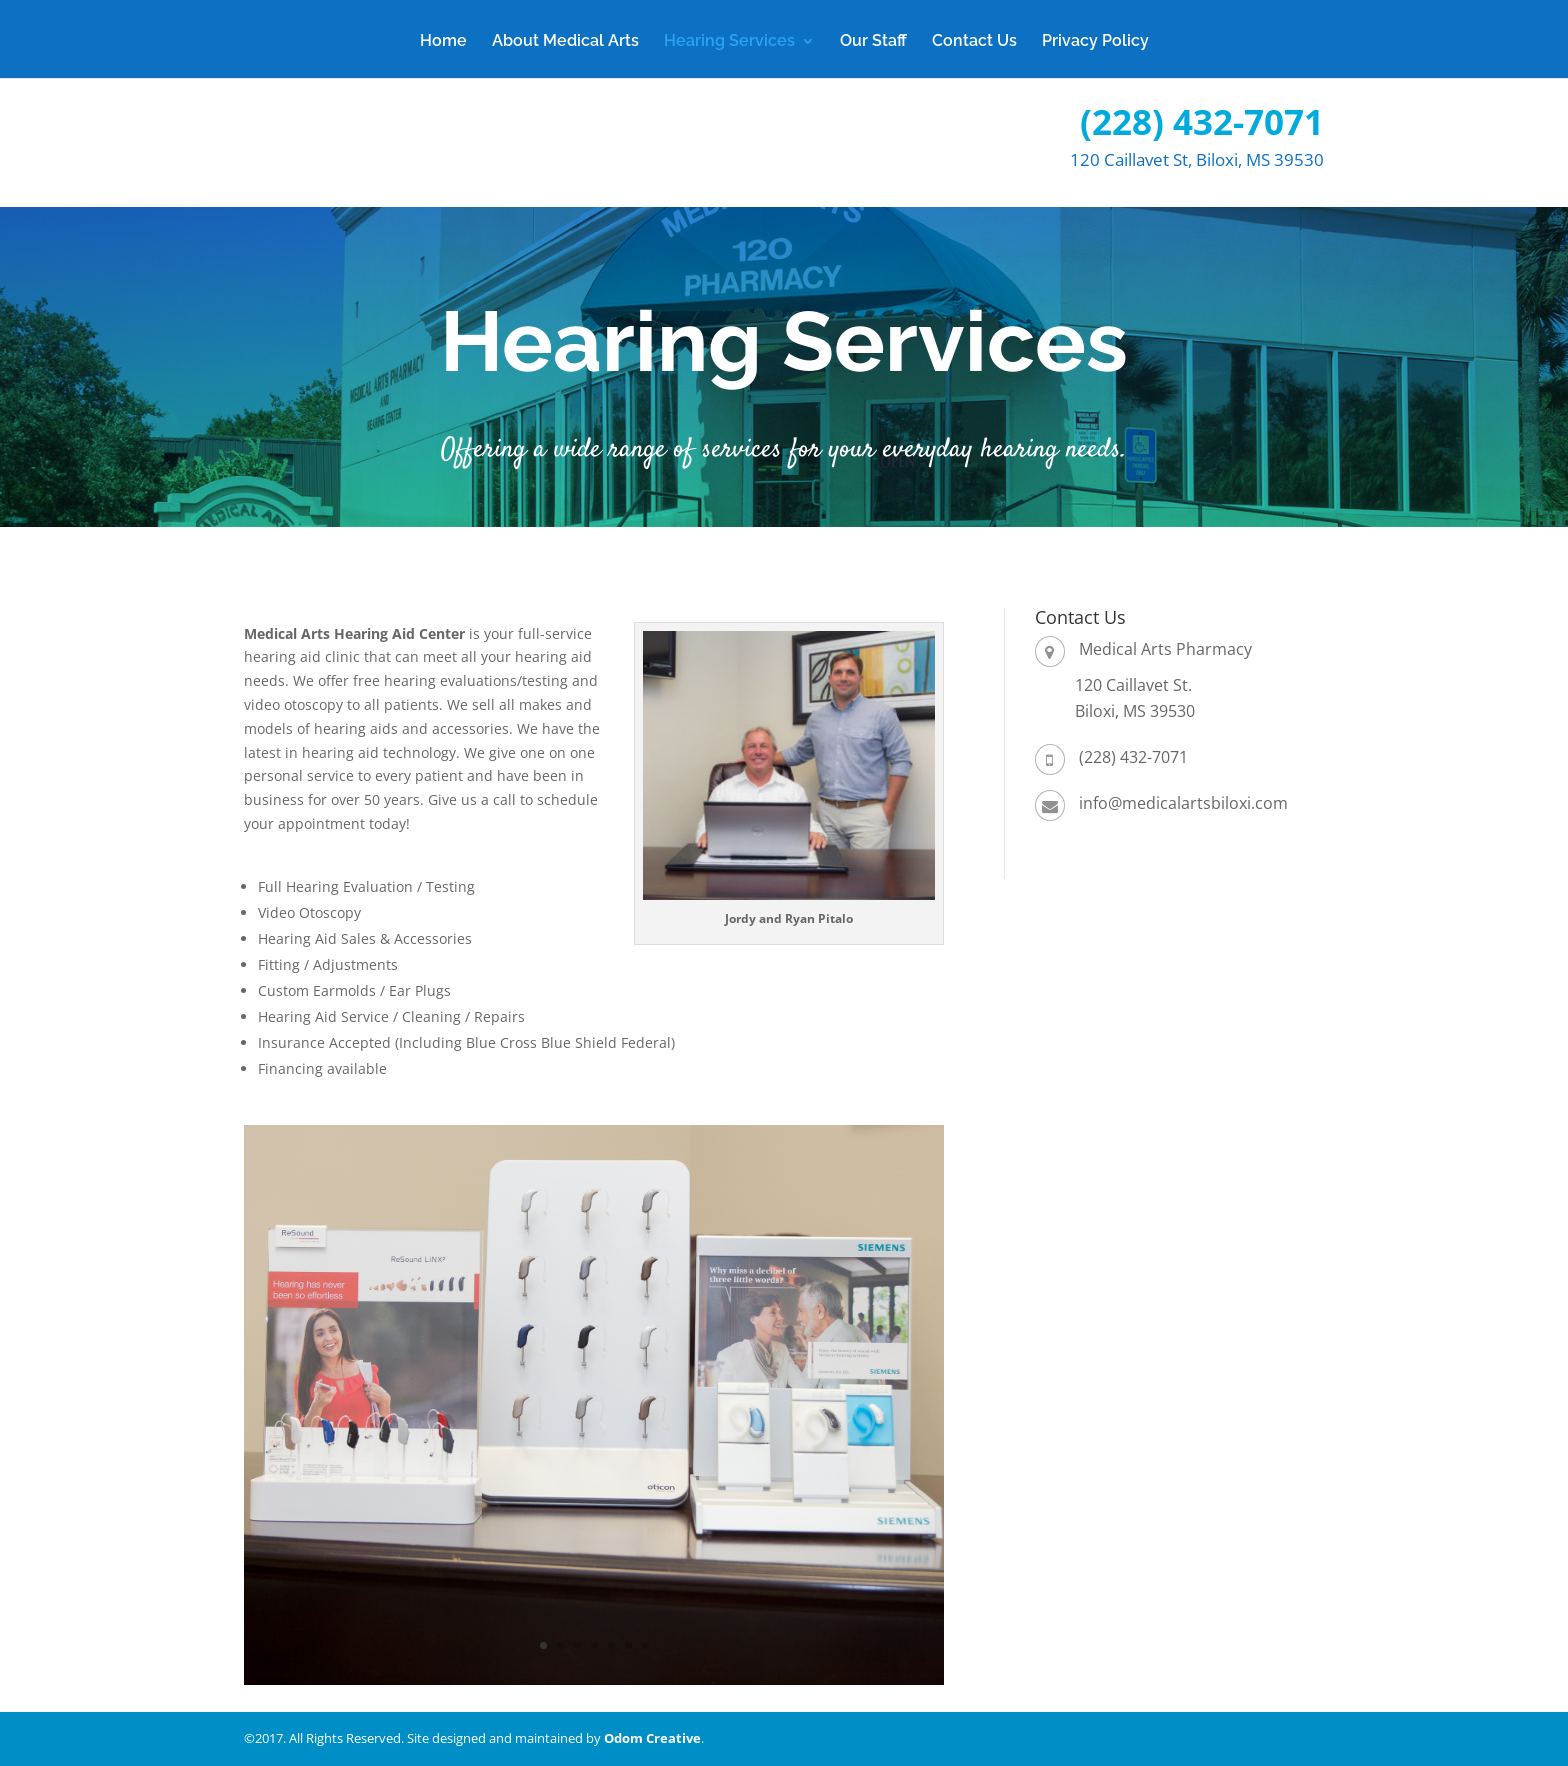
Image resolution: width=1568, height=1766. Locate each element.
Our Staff (873, 42)
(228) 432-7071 (1202, 121)
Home (443, 42)
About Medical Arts (565, 42)
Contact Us (974, 42)
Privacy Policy (1095, 42)
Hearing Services (729, 42)
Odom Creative (652, 1738)
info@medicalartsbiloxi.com (1183, 803)
